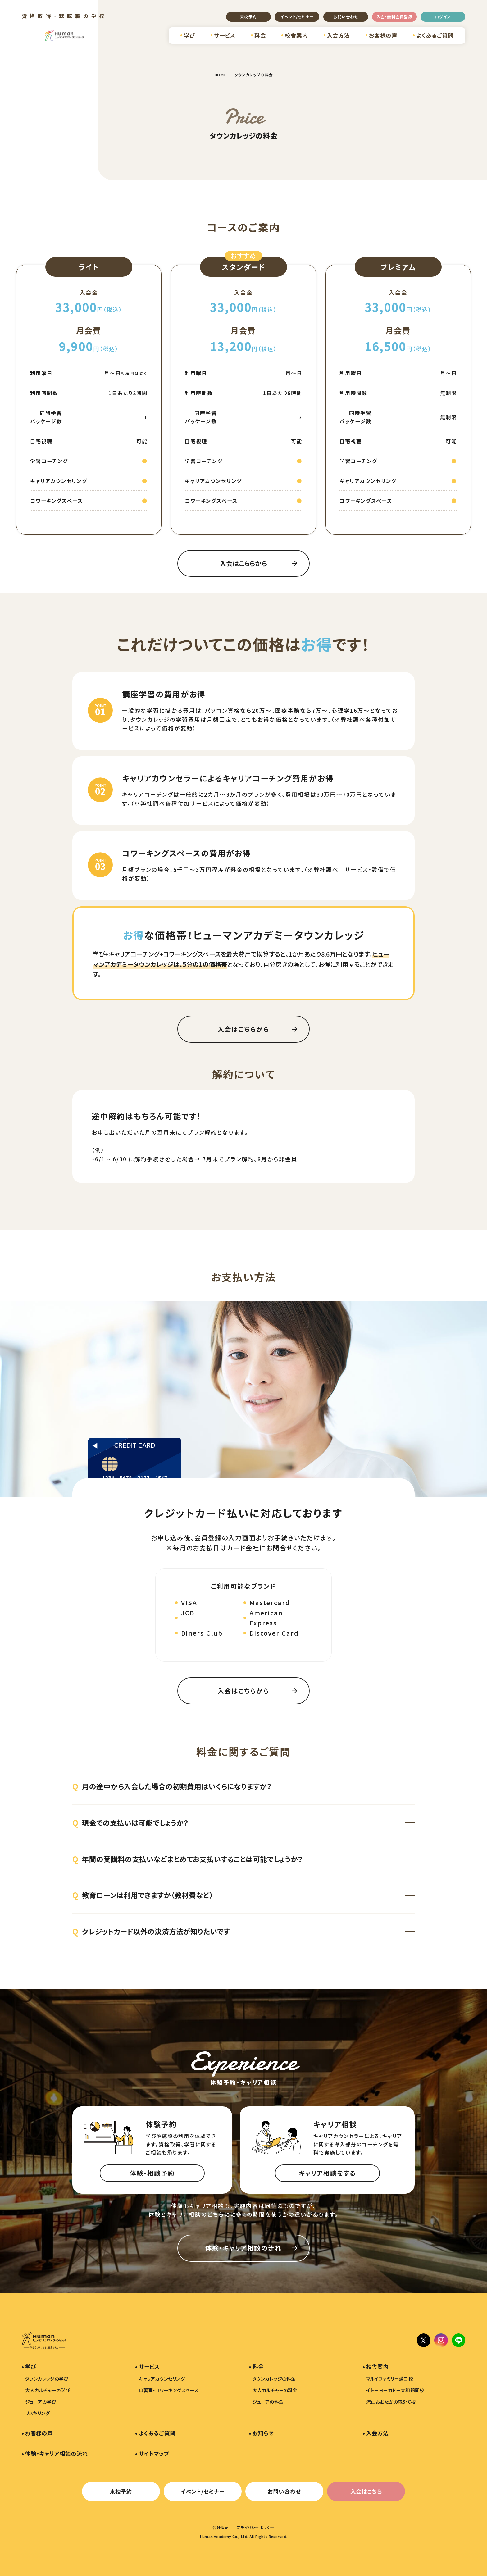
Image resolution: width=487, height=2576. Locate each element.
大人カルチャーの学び (47, 2390)
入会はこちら (366, 2491)
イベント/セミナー (297, 17)
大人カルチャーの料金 (275, 2390)
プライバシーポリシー (256, 2527)
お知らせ (263, 2433)
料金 (260, 35)
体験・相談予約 (152, 2173)
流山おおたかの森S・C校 (391, 2401)
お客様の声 (383, 35)
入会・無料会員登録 (394, 17)
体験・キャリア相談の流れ (243, 2247)
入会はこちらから (243, 563)
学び (189, 35)
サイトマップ (154, 2453)
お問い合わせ (345, 17)
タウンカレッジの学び (46, 2378)
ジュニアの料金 (268, 2401)
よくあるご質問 (435, 35)
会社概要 (220, 2527)
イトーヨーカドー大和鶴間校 (395, 2390)
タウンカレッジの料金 (274, 2378)
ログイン (443, 17)
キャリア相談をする (327, 2173)
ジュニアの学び (40, 2401)
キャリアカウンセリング (162, 2378)
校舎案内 (296, 35)
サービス (224, 35)
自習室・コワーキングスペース (168, 2390)
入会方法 (338, 35)
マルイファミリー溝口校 (389, 2378)
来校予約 (248, 17)
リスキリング (37, 2413)
